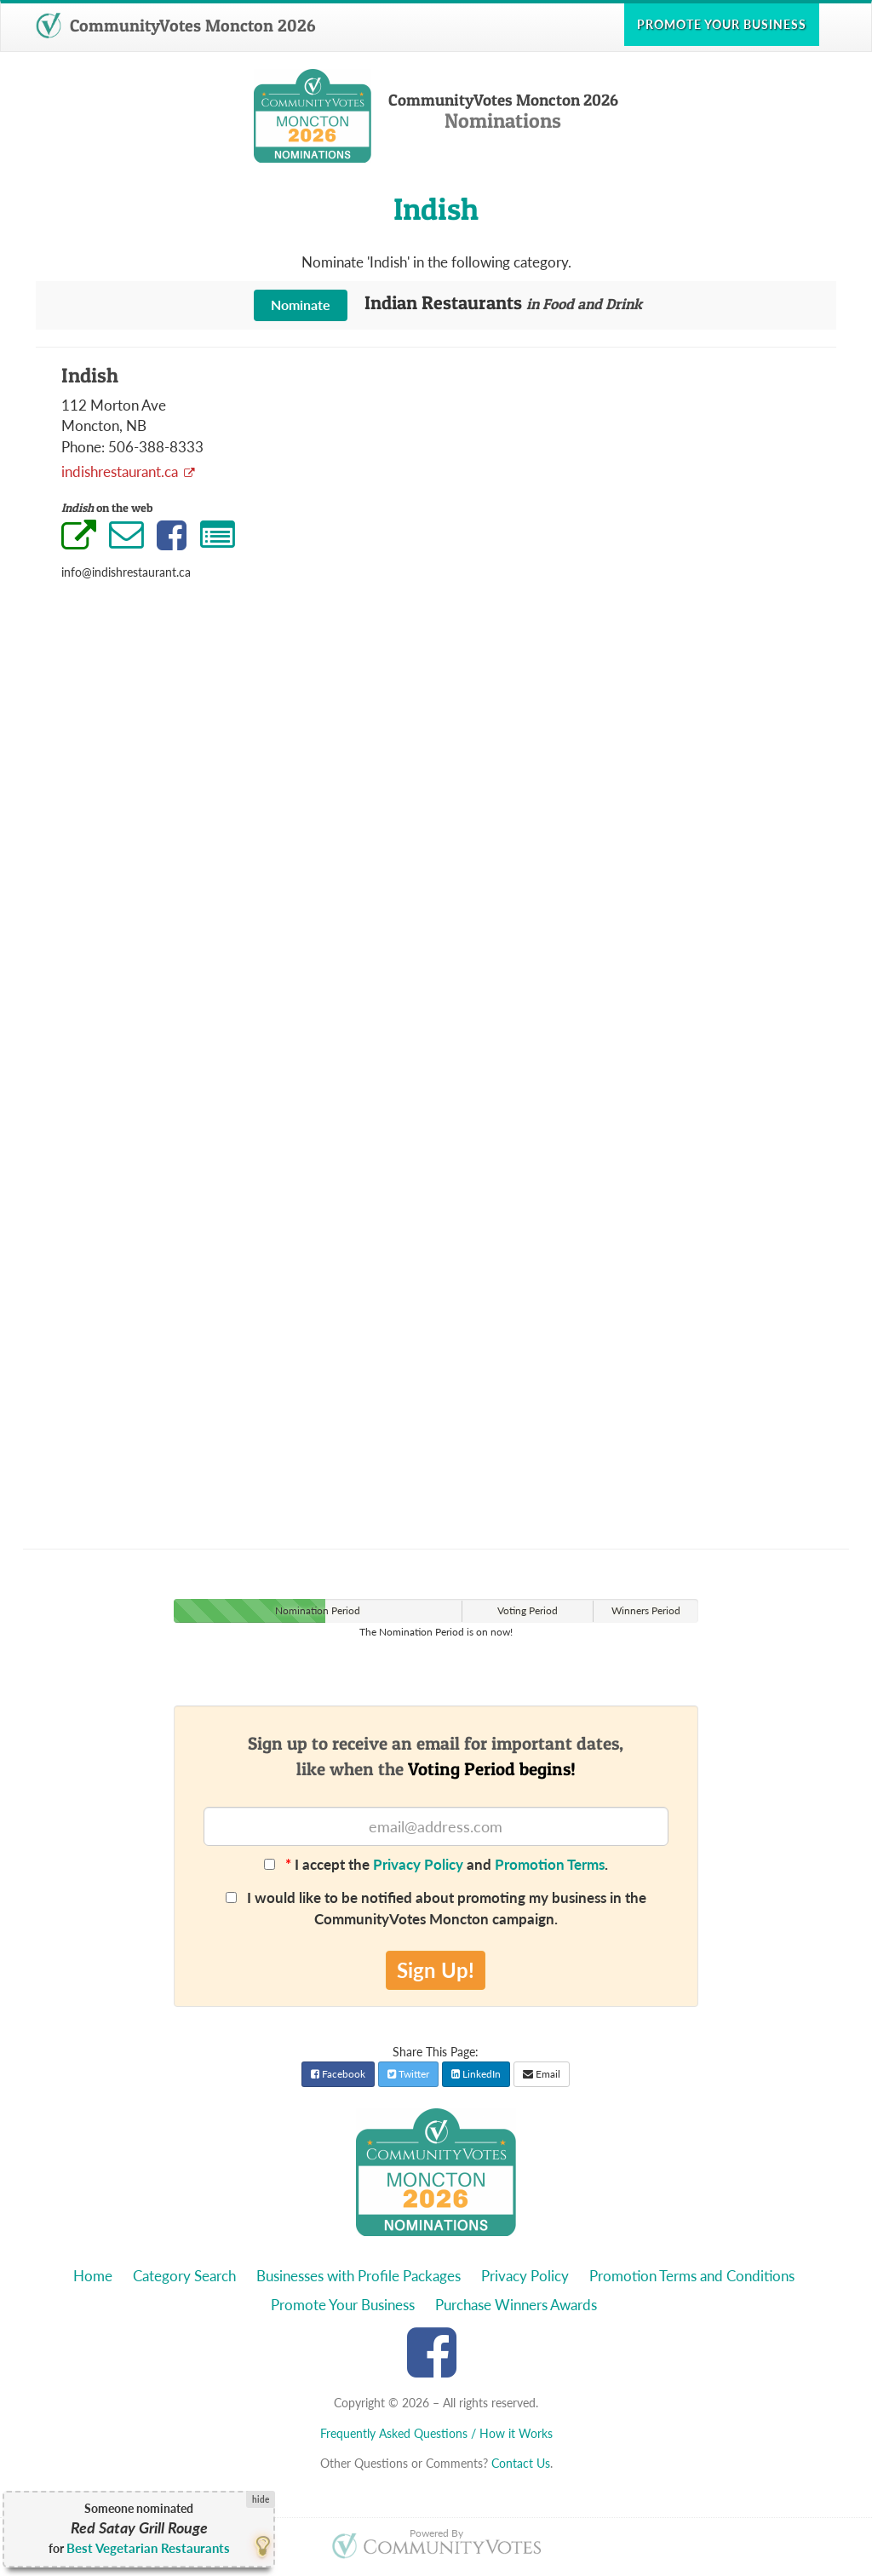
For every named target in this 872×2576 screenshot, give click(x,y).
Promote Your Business (343, 2305)
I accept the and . (436, 1864)
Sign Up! (435, 1970)
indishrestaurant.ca (121, 471)
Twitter (408, 2073)
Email (541, 2073)
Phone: (83, 447)
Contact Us (520, 2463)
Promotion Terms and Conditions (692, 2276)
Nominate (300, 304)
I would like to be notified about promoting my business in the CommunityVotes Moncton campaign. (436, 1908)
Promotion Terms (550, 1864)
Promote (721, 24)
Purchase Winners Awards (516, 2305)
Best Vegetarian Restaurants (148, 2548)
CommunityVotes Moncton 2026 (175, 25)
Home (92, 2276)
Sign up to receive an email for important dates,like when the (435, 1756)
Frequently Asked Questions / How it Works (436, 2433)
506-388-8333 (156, 447)
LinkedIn (476, 2073)
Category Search (184, 2276)
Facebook (338, 2073)
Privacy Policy (418, 1864)
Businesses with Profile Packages (358, 2276)
